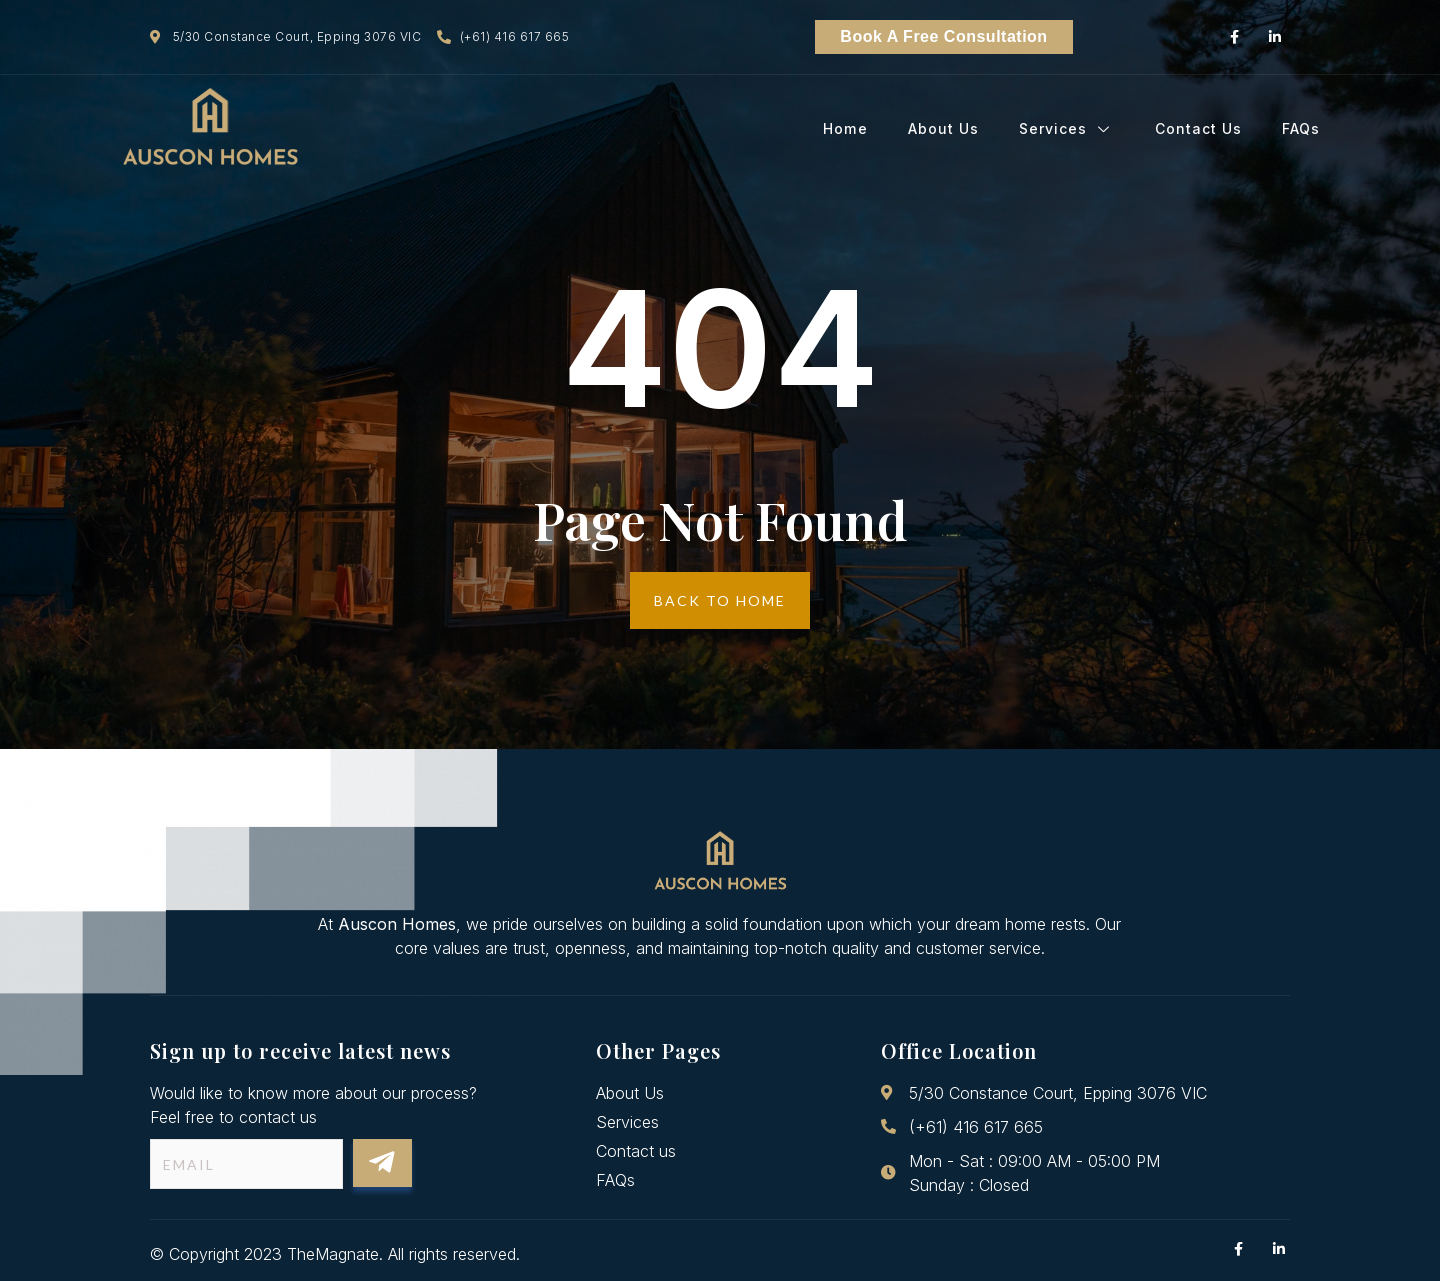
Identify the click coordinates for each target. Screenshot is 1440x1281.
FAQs (1301, 129)
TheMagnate (333, 1254)
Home (846, 129)
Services (1067, 129)
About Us (943, 129)
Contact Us (1198, 129)
